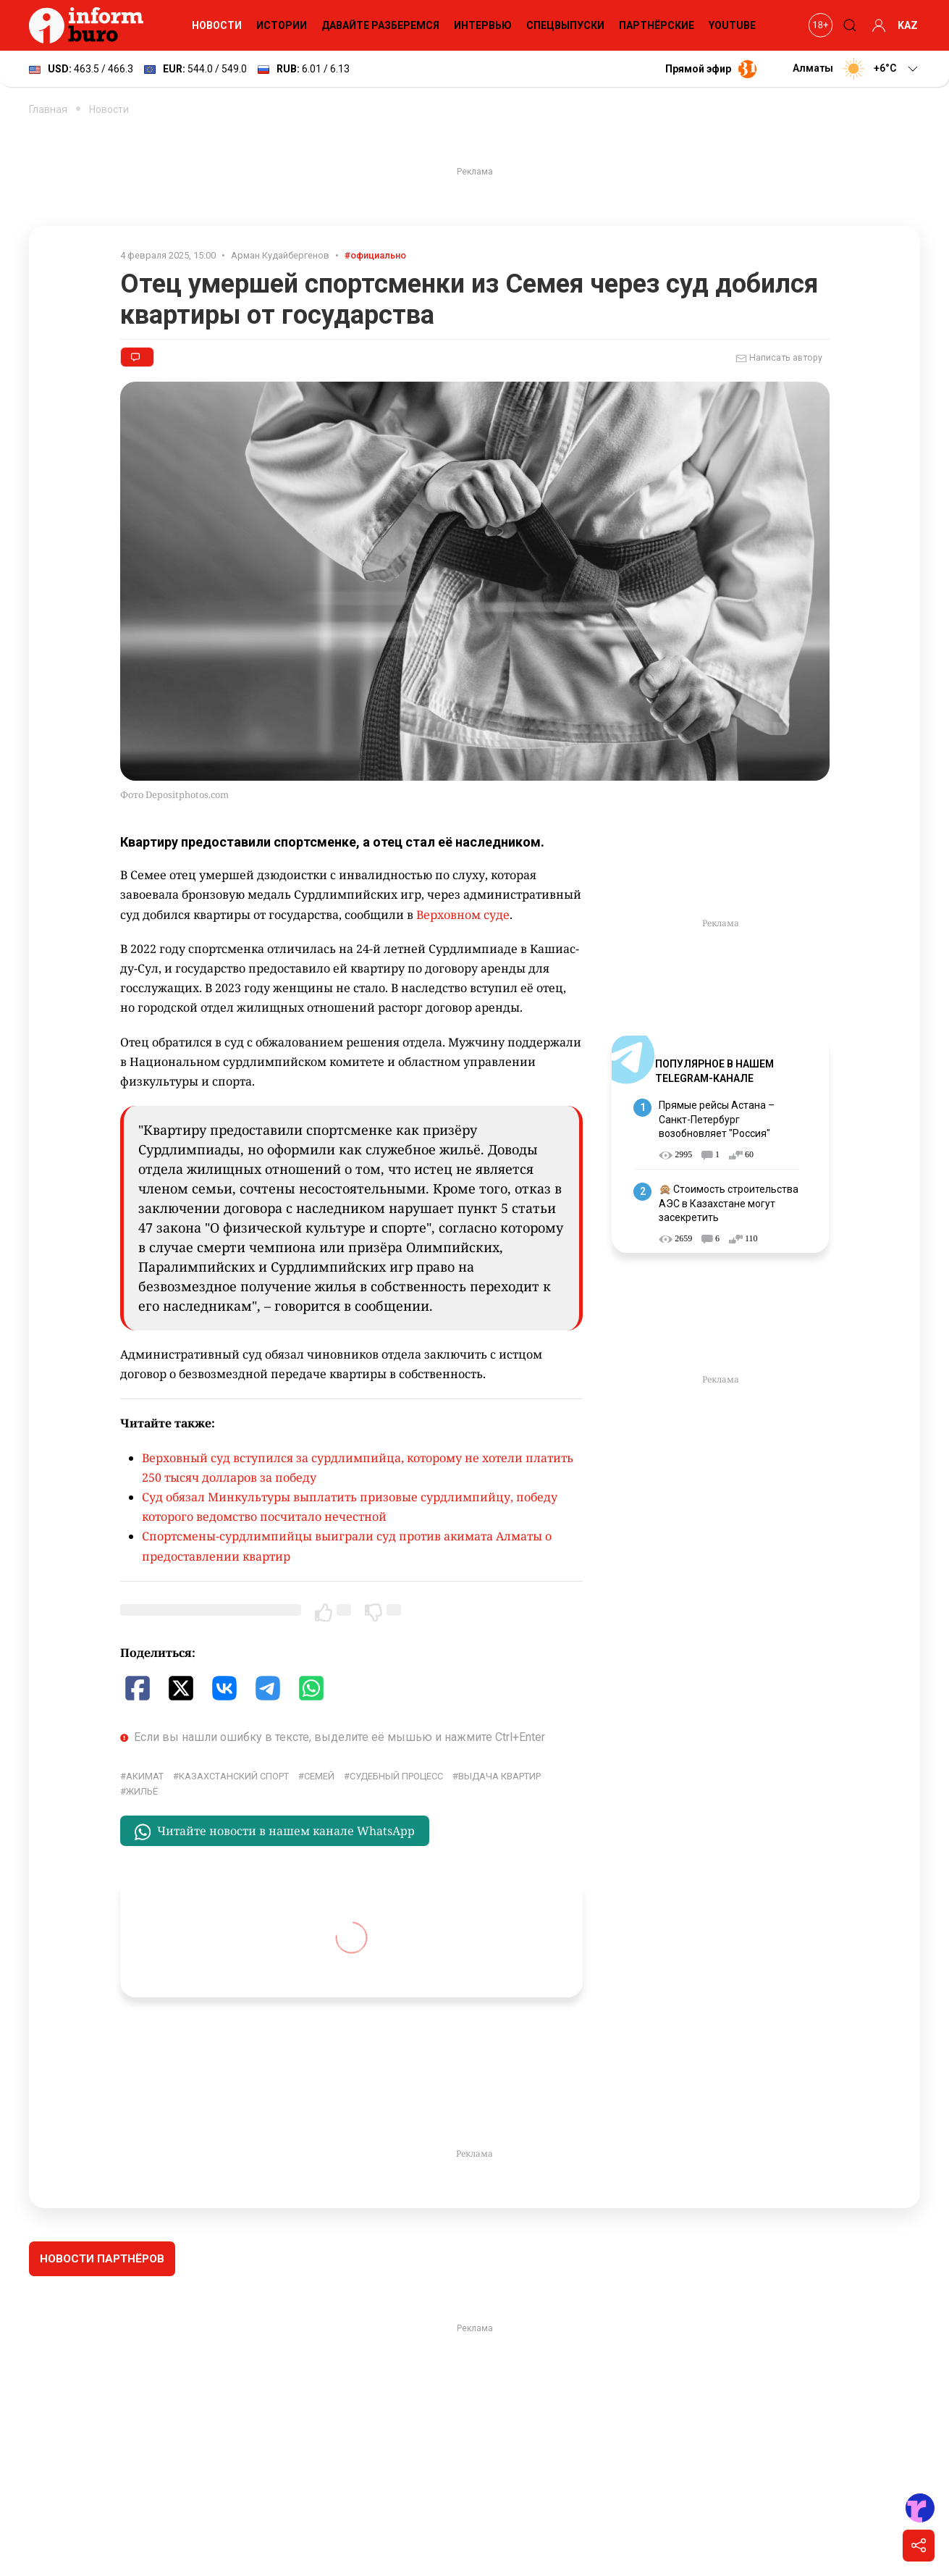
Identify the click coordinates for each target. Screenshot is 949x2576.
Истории (281, 25)
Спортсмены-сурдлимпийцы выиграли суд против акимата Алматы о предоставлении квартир (347, 1546)
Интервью (483, 25)
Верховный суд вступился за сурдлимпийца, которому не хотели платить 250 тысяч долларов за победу (357, 1467)
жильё (142, 1791)
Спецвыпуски (565, 25)
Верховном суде (463, 915)
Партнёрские (656, 25)
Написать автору (778, 358)
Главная (48, 109)
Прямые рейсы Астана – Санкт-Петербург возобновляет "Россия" (717, 1119)
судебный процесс (396, 1776)
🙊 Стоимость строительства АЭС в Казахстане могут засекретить (728, 1203)
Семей (319, 1776)
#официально (375, 255)
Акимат (145, 1776)
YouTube (732, 25)
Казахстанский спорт (234, 1776)
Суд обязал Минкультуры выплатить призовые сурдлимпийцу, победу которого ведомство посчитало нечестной (349, 1506)
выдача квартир (499, 1776)
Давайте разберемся (380, 25)
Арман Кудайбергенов (280, 255)
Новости (217, 25)
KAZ (908, 25)
